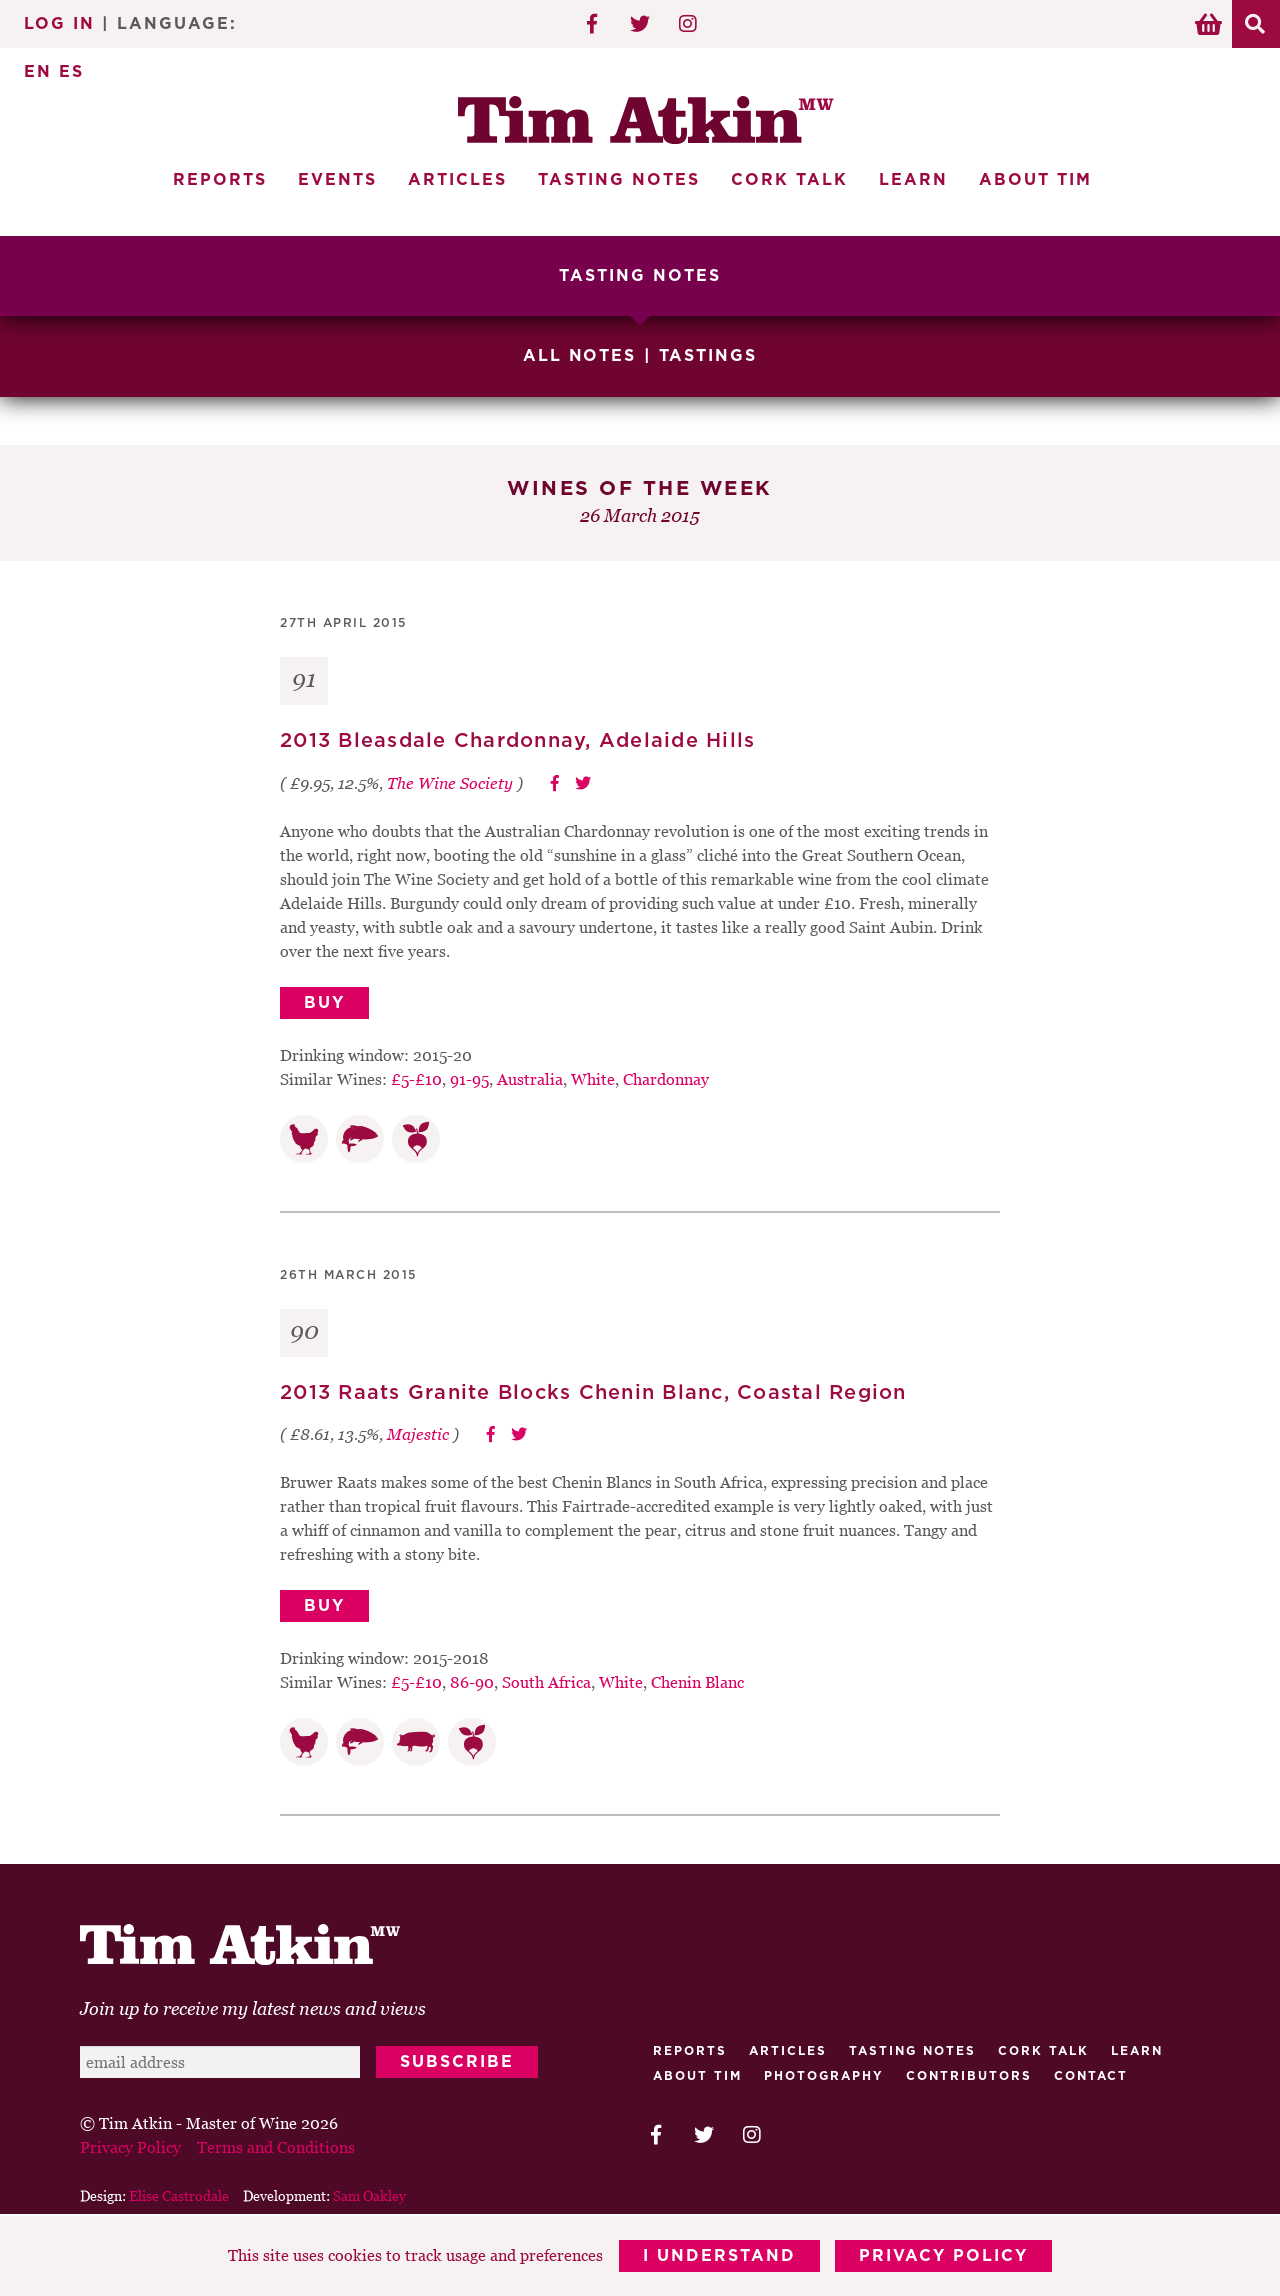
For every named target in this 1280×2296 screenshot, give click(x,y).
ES (71, 72)
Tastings (708, 356)
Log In (59, 24)
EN (38, 72)
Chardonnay (666, 1077)
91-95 (469, 1077)
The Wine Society (450, 781)
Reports (220, 180)
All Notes (580, 356)
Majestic (418, 1433)
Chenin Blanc (697, 1681)
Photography (824, 2075)
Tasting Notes (619, 180)
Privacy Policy (944, 2256)
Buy (324, 1001)
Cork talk (1043, 2050)
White (593, 1077)
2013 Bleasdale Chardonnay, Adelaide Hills (517, 740)
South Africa (546, 1681)
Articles (457, 180)
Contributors (969, 2075)
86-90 (472, 1681)
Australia (530, 1077)
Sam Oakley (369, 2194)
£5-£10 (416, 1077)
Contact (1091, 2075)
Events (337, 180)
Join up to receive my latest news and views (253, 2007)
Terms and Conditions (276, 2146)
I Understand (719, 2256)
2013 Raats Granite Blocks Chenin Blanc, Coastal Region (593, 1391)
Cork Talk (789, 180)
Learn (913, 180)
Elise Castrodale (179, 2194)
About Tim (1035, 180)
